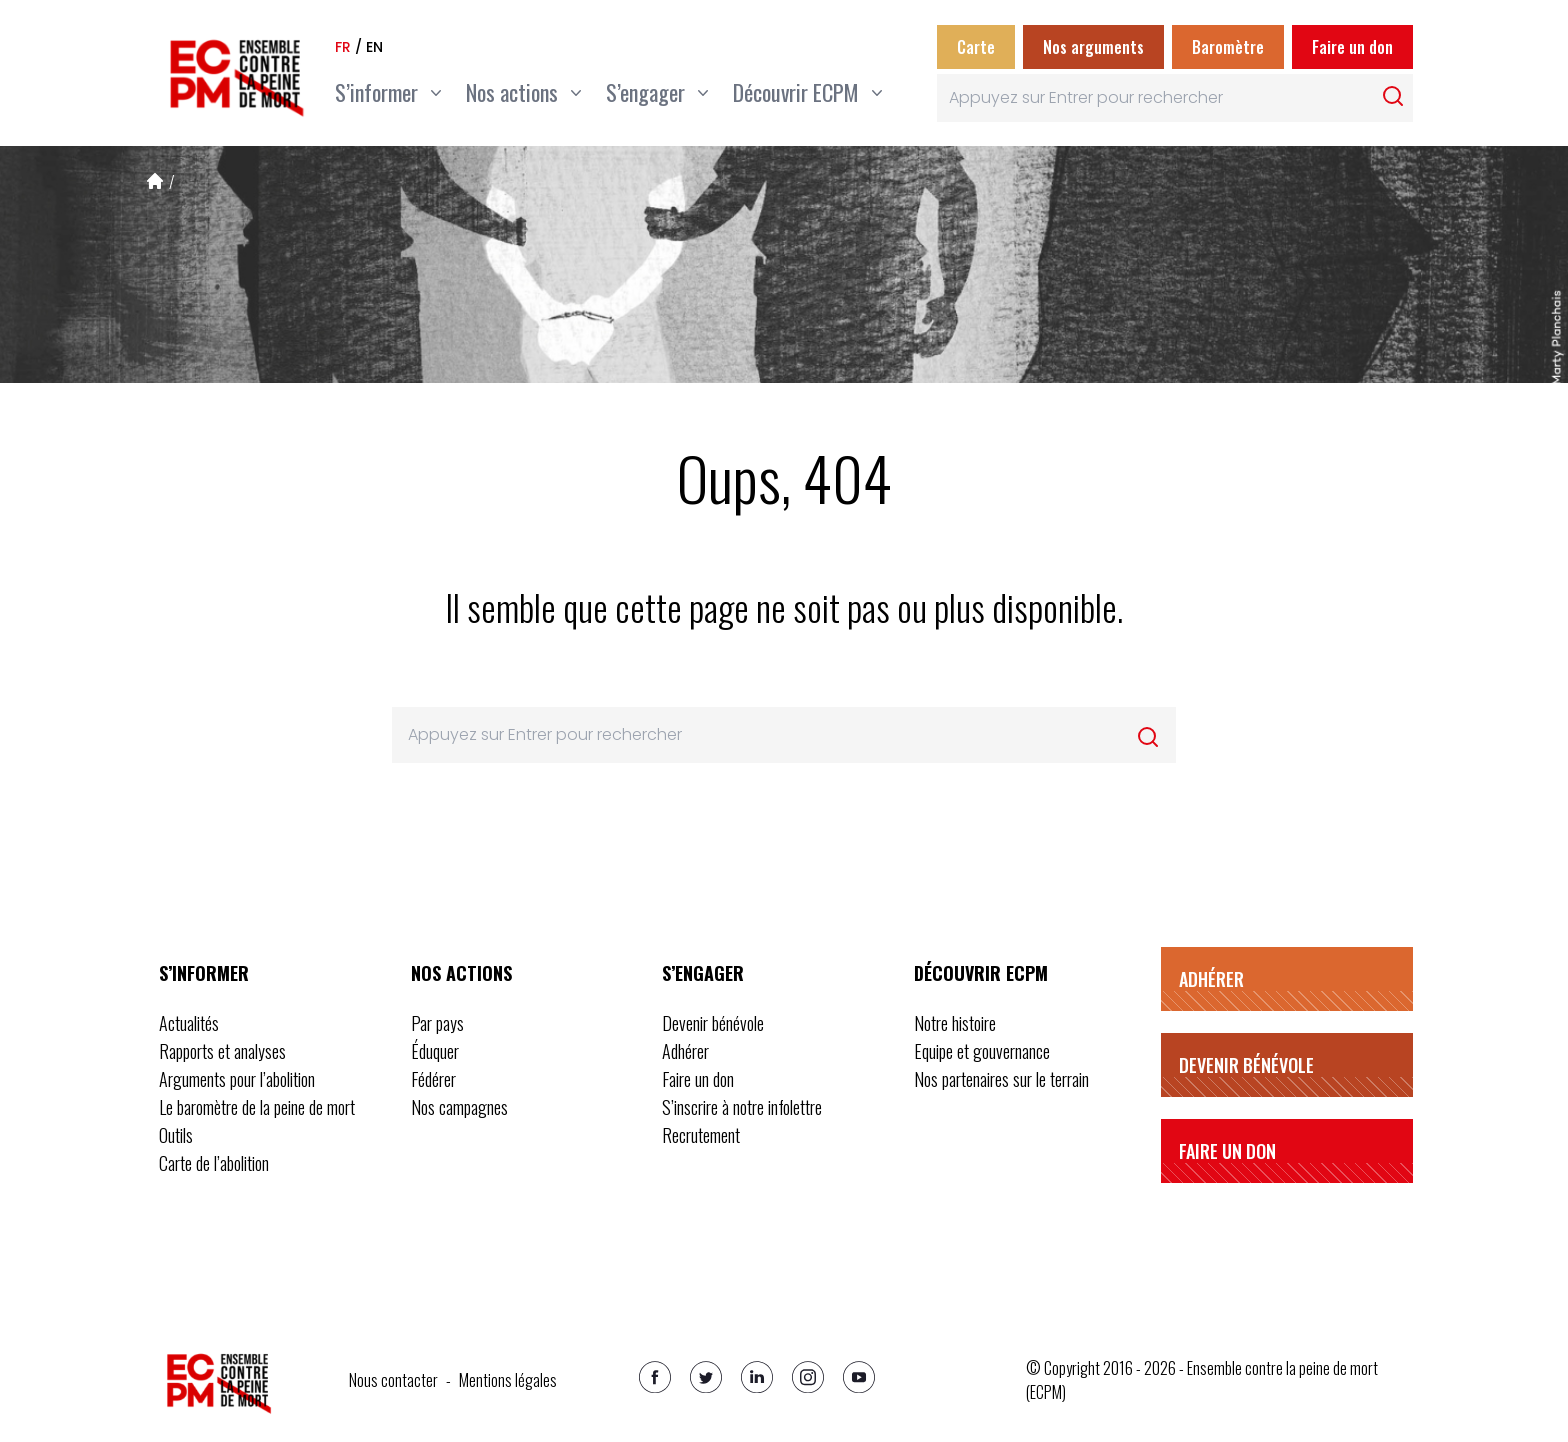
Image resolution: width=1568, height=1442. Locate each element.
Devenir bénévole (713, 1023)
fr (343, 47)
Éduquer (435, 1051)
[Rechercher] (1393, 96)
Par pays (437, 1023)
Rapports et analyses (222, 1051)
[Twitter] (706, 1377)
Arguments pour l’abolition (237, 1079)
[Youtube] (859, 1377)
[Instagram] (808, 1377)
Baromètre (1228, 47)
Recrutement (701, 1135)
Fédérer (433, 1079)
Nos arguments (1093, 47)
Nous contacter (393, 1380)
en (374, 47)
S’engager (703, 973)
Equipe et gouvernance (982, 1051)
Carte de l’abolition (214, 1163)
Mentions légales (508, 1380)
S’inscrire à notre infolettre (742, 1107)
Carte (976, 47)
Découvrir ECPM (981, 973)
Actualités (189, 1023)
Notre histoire (955, 1023)
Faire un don (1352, 47)
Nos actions (461, 973)
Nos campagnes (459, 1107)
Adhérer (685, 1051)
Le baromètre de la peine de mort (257, 1107)
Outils (176, 1135)
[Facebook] (655, 1377)
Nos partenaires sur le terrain (1001, 1079)
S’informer (204, 973)
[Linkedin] (757, 1377)
